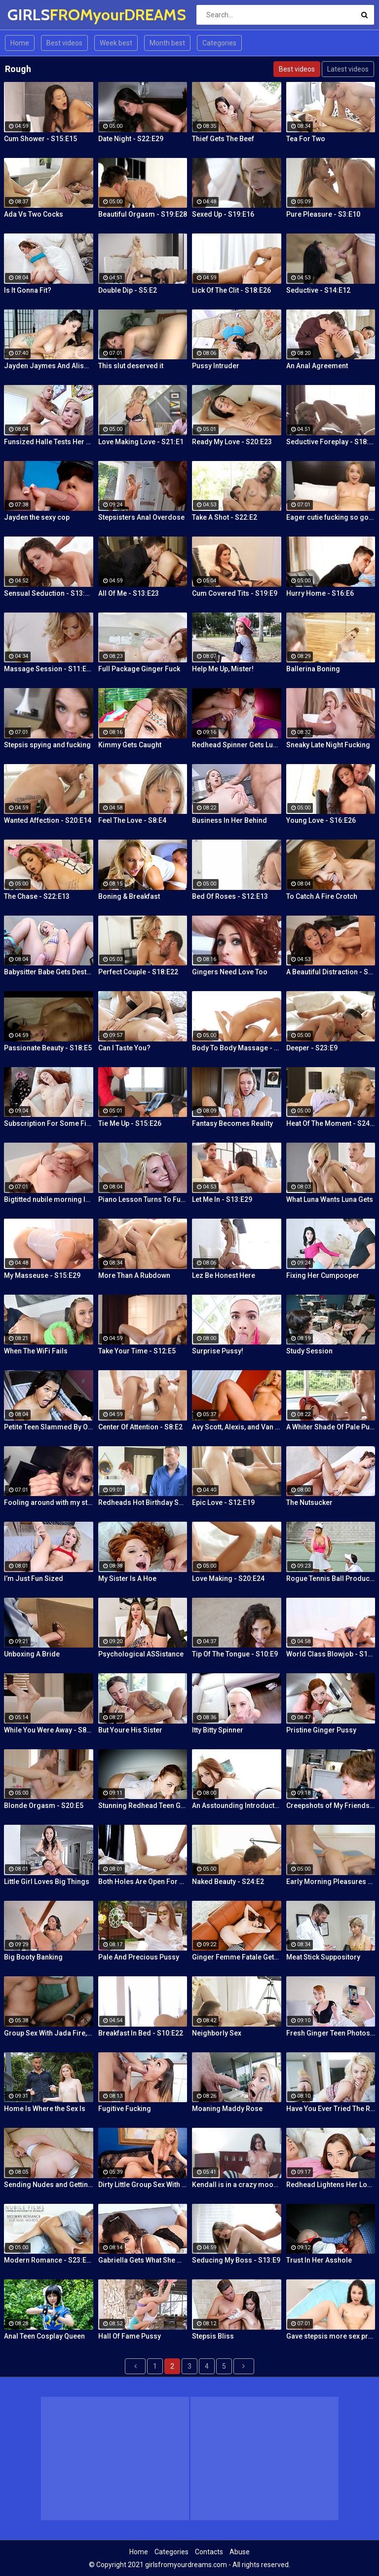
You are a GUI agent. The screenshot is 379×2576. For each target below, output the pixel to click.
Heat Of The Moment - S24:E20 (331, 1123)
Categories (219, 43)
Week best (116, 43)
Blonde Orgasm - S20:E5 (43, 1805)
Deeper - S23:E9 (312, 1048)
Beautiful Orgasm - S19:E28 (142, 214)
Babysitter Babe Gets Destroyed (48, 972)
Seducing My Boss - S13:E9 (236, 2260)
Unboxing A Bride (32, 1654)
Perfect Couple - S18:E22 (138, 972)
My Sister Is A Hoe (127, 1578)
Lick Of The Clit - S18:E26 (231, 290)
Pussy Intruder (215, 366)
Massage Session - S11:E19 (48, 669)
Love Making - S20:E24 (228, 1578)
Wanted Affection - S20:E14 (47, 820)
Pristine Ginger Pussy (321, 1730)
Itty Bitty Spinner (217, 1730)
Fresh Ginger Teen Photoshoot (331, 2033)
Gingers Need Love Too (229, 972)
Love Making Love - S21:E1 (141, 442)
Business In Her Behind (229, 820)
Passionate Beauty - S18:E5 (48, 1048)
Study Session (309, 1351)
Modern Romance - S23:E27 (48, 2260)
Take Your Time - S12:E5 (137, 1351)
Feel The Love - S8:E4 (132, 820)
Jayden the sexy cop (37, 517)
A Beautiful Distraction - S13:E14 (331, 972)
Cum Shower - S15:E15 (40, 139)
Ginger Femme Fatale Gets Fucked (236, 1957)
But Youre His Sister (130, 1730)
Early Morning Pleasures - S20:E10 (331, 1881)
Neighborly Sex (216, 2033)
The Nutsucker (309, 1502)
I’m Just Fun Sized (33, 1578)
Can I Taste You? (124, 1048)
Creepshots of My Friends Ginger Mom (331, 1805)
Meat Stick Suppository (323, 1957)
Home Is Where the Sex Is (44, 2109)
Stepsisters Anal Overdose (141, 517)
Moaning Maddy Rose (227, 2109)
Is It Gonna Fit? (27, 290)
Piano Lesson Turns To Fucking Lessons (143, 1199)
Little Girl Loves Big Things (46, 1881)
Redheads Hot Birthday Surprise (143, 1502)
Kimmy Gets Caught (129, 745)
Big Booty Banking (33, 1957)
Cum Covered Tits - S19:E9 (234, 593)
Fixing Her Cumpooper (322, 1275)
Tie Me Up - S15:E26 (129, 1123)
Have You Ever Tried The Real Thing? (331, 2109)
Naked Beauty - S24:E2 (228, 1881)
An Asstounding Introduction (236, 1805)
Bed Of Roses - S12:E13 (230, 896)
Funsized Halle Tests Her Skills (48, 442)
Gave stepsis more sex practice (331, 2336)
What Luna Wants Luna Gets (329, 1199)
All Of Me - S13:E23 (128, 593)
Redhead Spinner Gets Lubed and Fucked (236, 745)
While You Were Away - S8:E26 (48, 1730)
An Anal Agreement (317, 366)
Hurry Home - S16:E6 (320, 593)
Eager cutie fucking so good (331, 517)
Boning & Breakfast (129, 896)
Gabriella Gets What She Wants (143, 2260)
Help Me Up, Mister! (223, 669)
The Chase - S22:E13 (37, 896)
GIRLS (33, 14)
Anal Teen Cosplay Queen (44, 2336)
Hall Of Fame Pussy (129, 2336)
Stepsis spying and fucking (47, 745)
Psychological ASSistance (141, 1654)
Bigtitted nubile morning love (48, 1199)
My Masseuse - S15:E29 (42, 1275)
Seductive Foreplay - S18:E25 (331, 442)
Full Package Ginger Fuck (139, 669)
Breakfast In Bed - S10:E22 (140, 2033)
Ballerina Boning (313, 669)
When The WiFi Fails (36, 1351)
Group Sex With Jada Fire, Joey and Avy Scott (48, 2033)
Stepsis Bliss (213, 2336)
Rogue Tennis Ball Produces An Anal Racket (331, 1578)
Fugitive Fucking (124, 2109)
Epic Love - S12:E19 (223, 1502)
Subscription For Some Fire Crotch (48, 1123)
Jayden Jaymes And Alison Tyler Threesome (48, 366)
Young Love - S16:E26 (321, 820)
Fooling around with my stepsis (48, 1502)
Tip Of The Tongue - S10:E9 (235, 1654)
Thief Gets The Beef (223, 139)
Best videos (64, 43)
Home (19, 43)
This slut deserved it (130, 366)
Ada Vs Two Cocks (33, 214)
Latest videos (348, 69)
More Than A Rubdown (134, 1275)
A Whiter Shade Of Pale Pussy (331, 1427)
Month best (167, 43)
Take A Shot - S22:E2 (224, 517)
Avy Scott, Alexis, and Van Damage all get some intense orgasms (236, 1427)
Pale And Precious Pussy (138, 1957)
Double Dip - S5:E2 (127, 290)
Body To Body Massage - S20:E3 (236, 1048)
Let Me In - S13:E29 (222, 1199)
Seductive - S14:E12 (318, 290)
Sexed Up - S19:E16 (223, 214)
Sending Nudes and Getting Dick (48, 2185)
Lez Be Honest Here (223, 1275)
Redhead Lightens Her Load (331, 2185)
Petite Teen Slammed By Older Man (48, 1427)
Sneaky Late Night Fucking (328, 745)
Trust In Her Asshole (319, 2260)
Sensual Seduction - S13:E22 (48, 593)
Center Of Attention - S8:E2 (140, 1427)
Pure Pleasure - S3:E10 (323, 214)
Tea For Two (305, 139)
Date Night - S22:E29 (130, 139)
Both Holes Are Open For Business (143, 1881)
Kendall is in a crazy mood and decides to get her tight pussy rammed (236, 2185)
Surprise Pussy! (217, 1351)
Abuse (239, 2552)
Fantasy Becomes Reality (232, 1123)
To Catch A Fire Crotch (321, 896)
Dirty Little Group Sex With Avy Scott (143, 2185)
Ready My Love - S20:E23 (232, 442)
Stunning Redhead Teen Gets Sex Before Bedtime (143, 1805)
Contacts (209, 2552)
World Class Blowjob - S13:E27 (331, 1654)
